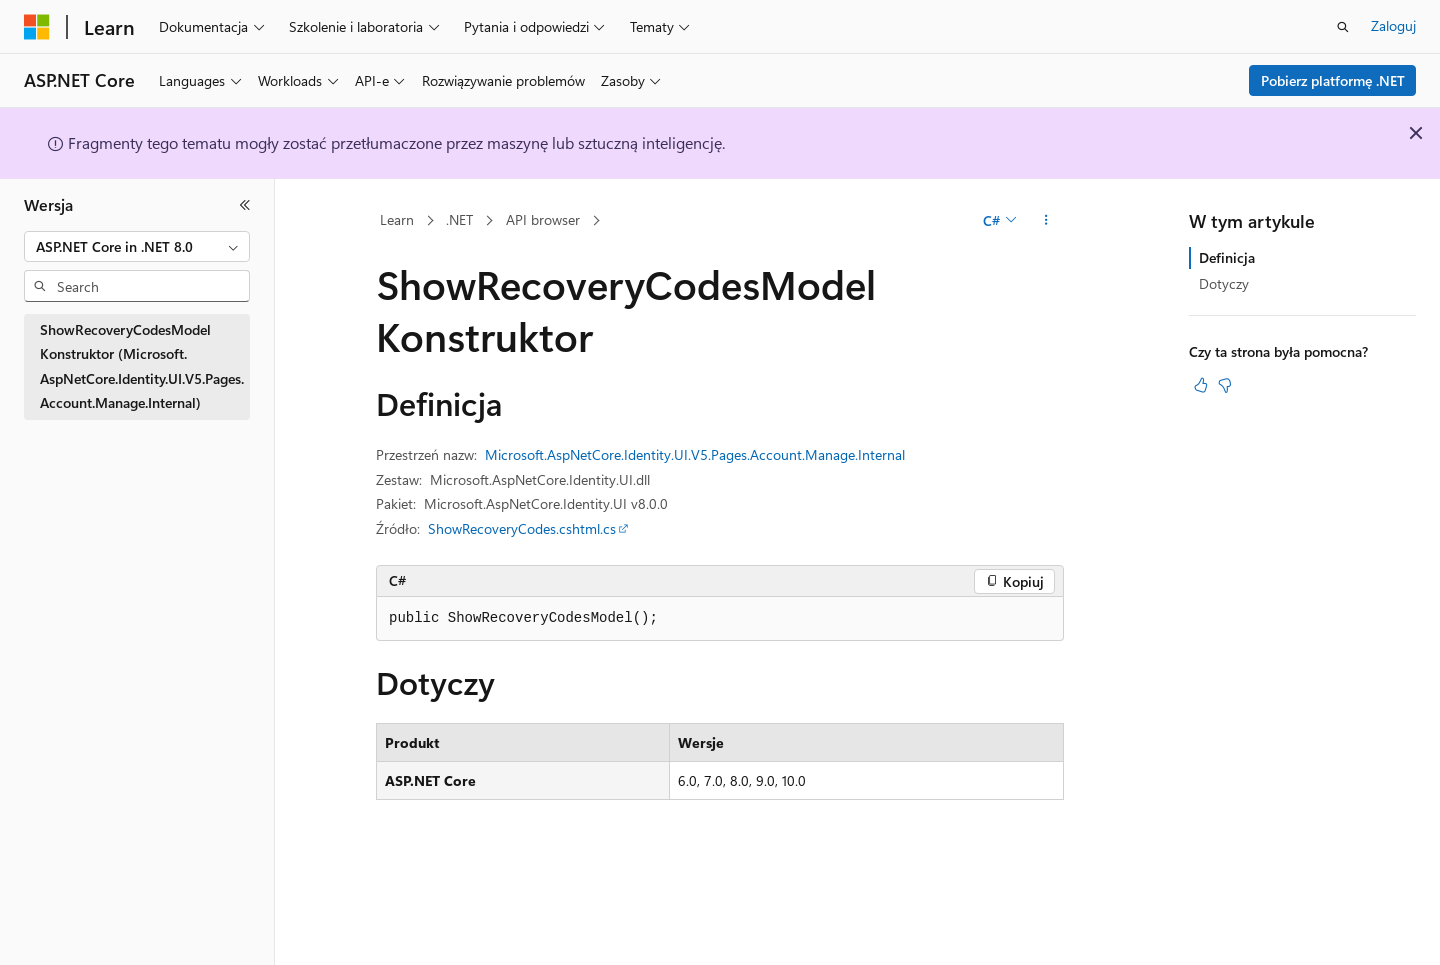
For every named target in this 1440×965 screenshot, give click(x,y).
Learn (397, 219)
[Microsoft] (37, 27)
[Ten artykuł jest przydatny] (1201, 385)
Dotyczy (1224, 283)
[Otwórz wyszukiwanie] (1343, 27)
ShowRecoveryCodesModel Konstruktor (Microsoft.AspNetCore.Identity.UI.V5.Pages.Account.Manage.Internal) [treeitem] (142, 366)
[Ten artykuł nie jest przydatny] (1225, 385)
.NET (459, 219)
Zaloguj (1393, 25)
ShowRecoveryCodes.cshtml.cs (522, 528)
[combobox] (137, 247)
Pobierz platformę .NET (1333, 80)
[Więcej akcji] (1046, 221)
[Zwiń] (245, 205)
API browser (543, 219)
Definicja (1227, 257)
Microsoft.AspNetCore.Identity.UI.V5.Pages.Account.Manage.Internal (695, 454)
